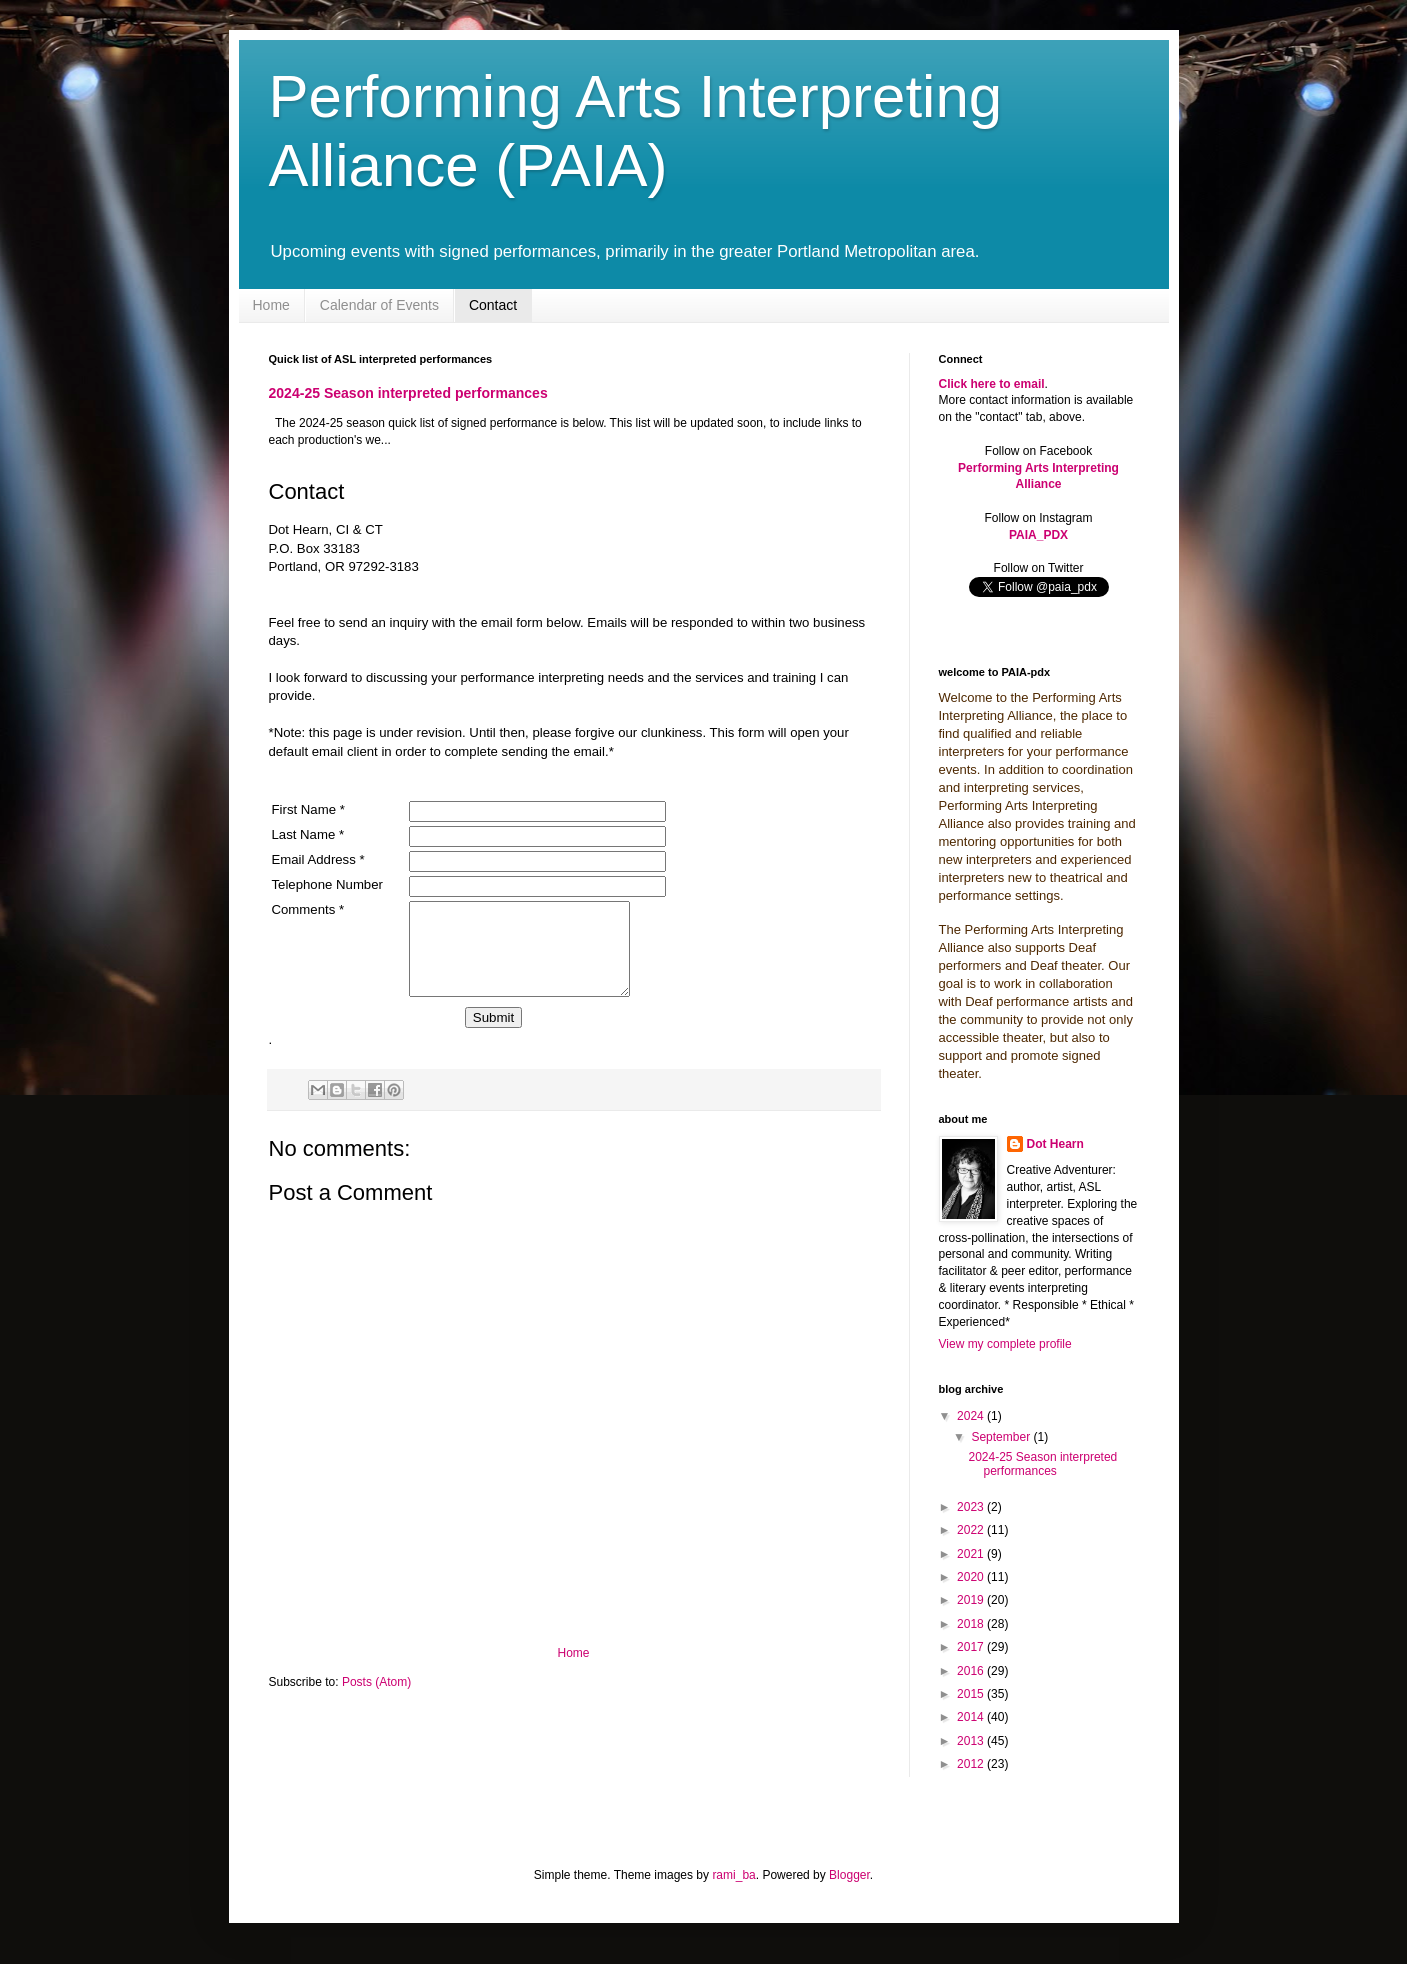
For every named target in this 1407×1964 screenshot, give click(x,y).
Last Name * (308, 834)
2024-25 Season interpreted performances (408, 393)
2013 (972, 1741)
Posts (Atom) (376, 1700)
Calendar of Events (379, 305)
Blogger (849, 1875)
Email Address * (318, 859)
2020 (972, 1577)
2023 (972, 1507)
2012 (972, 1764)
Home (271, 305)
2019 (972, 1600)
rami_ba (733, 1875)
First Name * (308, 809)
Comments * (308, 909)
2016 (972, 1671)
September (1002, 1437)
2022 (972, 1530)
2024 (972, 1416)
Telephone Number (327, 884)
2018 (972, 1624)
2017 (972, 1647)
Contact (493, 305)
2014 (972, 1717)
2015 (972, 1694)
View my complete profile (1005, 1344)
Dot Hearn (1055, 1144)
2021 (972, 1554)
